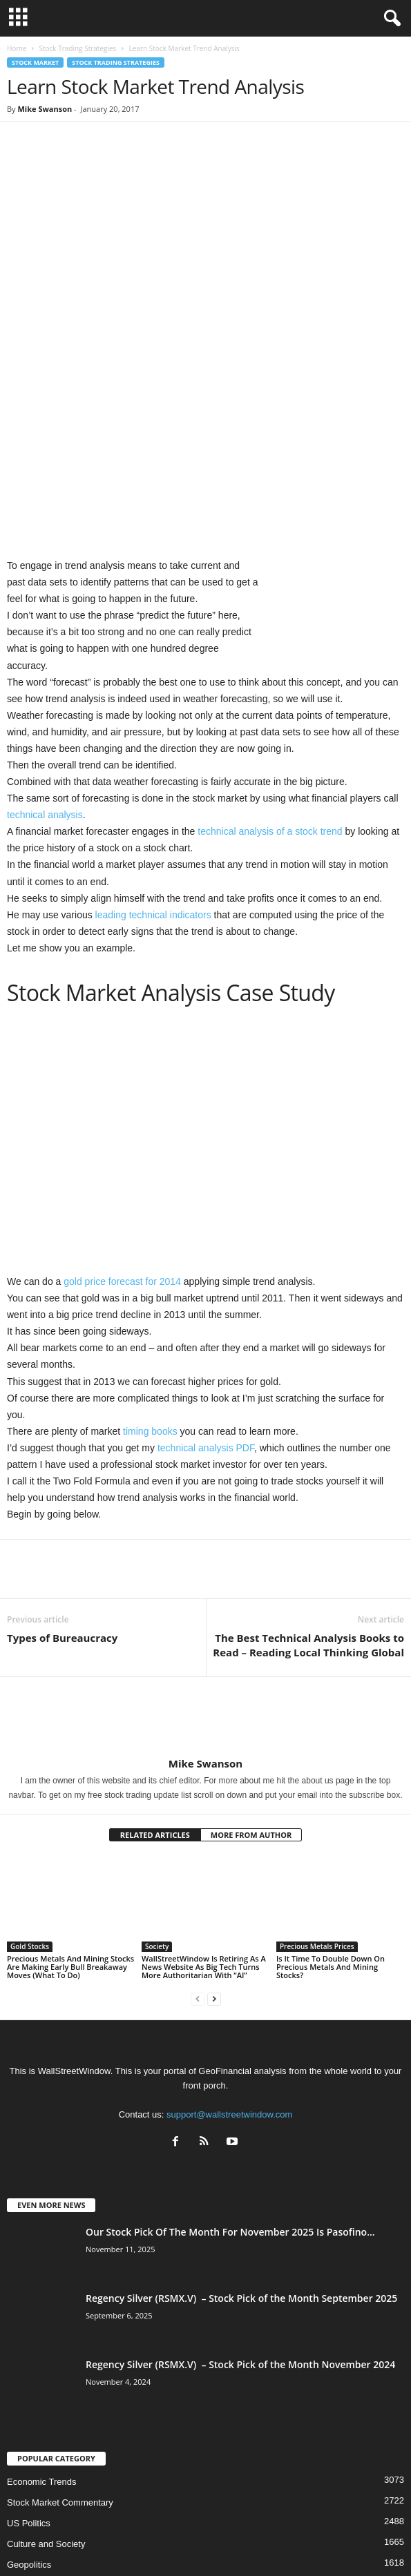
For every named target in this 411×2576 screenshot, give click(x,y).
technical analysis (45, 682)
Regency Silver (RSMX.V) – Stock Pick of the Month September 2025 (241, 2166)
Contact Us (331, 2541)
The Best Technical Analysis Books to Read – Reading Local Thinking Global (308, 1513)
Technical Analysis (43, 2453)
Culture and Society (46, 2412)
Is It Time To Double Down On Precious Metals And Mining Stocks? (330, 1834)
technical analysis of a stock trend (270, 699)
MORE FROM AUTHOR (251, 1703)
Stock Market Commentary (60, 2370)
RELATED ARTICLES (155, 1703)
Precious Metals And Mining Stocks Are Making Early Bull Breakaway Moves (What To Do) (70, 1834)
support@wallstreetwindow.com (229, 1982)
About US (78, 2541)
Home (16, 48)
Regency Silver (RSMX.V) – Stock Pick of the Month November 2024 (240, 2232)
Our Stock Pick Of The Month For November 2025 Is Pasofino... (230, 2100)
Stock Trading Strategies (77, 48)
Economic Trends (41, 2350)
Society (157, 1814)
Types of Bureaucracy (62, 1506)
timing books (150, 1298)
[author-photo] (205, 1585)
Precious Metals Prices (317, 1814)
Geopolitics (29, 2433)
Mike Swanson (44, 109)
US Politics (28, 2391)
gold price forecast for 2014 (122, 1149)
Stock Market (35, 62)
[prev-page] (197, 1866)
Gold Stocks (29, 1814)
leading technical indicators (153, 782)
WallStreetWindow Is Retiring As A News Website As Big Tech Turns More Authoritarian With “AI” (204, 1834)
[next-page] (214, 1866)
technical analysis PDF (205, 1315)
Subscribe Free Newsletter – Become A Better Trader (202, 2541)
